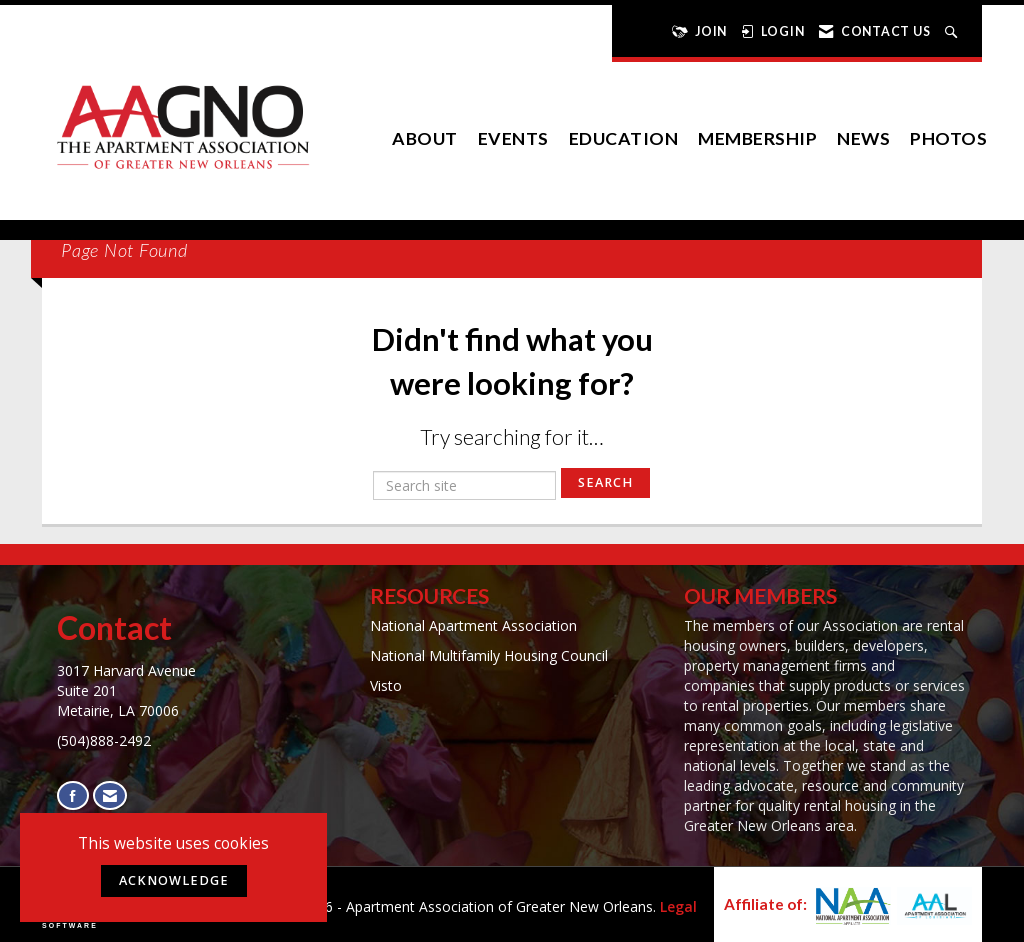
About (425, 138)
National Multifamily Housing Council (489, 655)
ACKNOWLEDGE (174, 880)
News (863, 138)
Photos (948, 138)
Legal (678, 906)
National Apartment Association (473, 625)
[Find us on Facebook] (73, 795)
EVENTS (513, 138)
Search (605, 482)
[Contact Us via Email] (110, 795)
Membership (757, 138)
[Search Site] (953, 31)
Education (624, 138)
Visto (386, 685)
